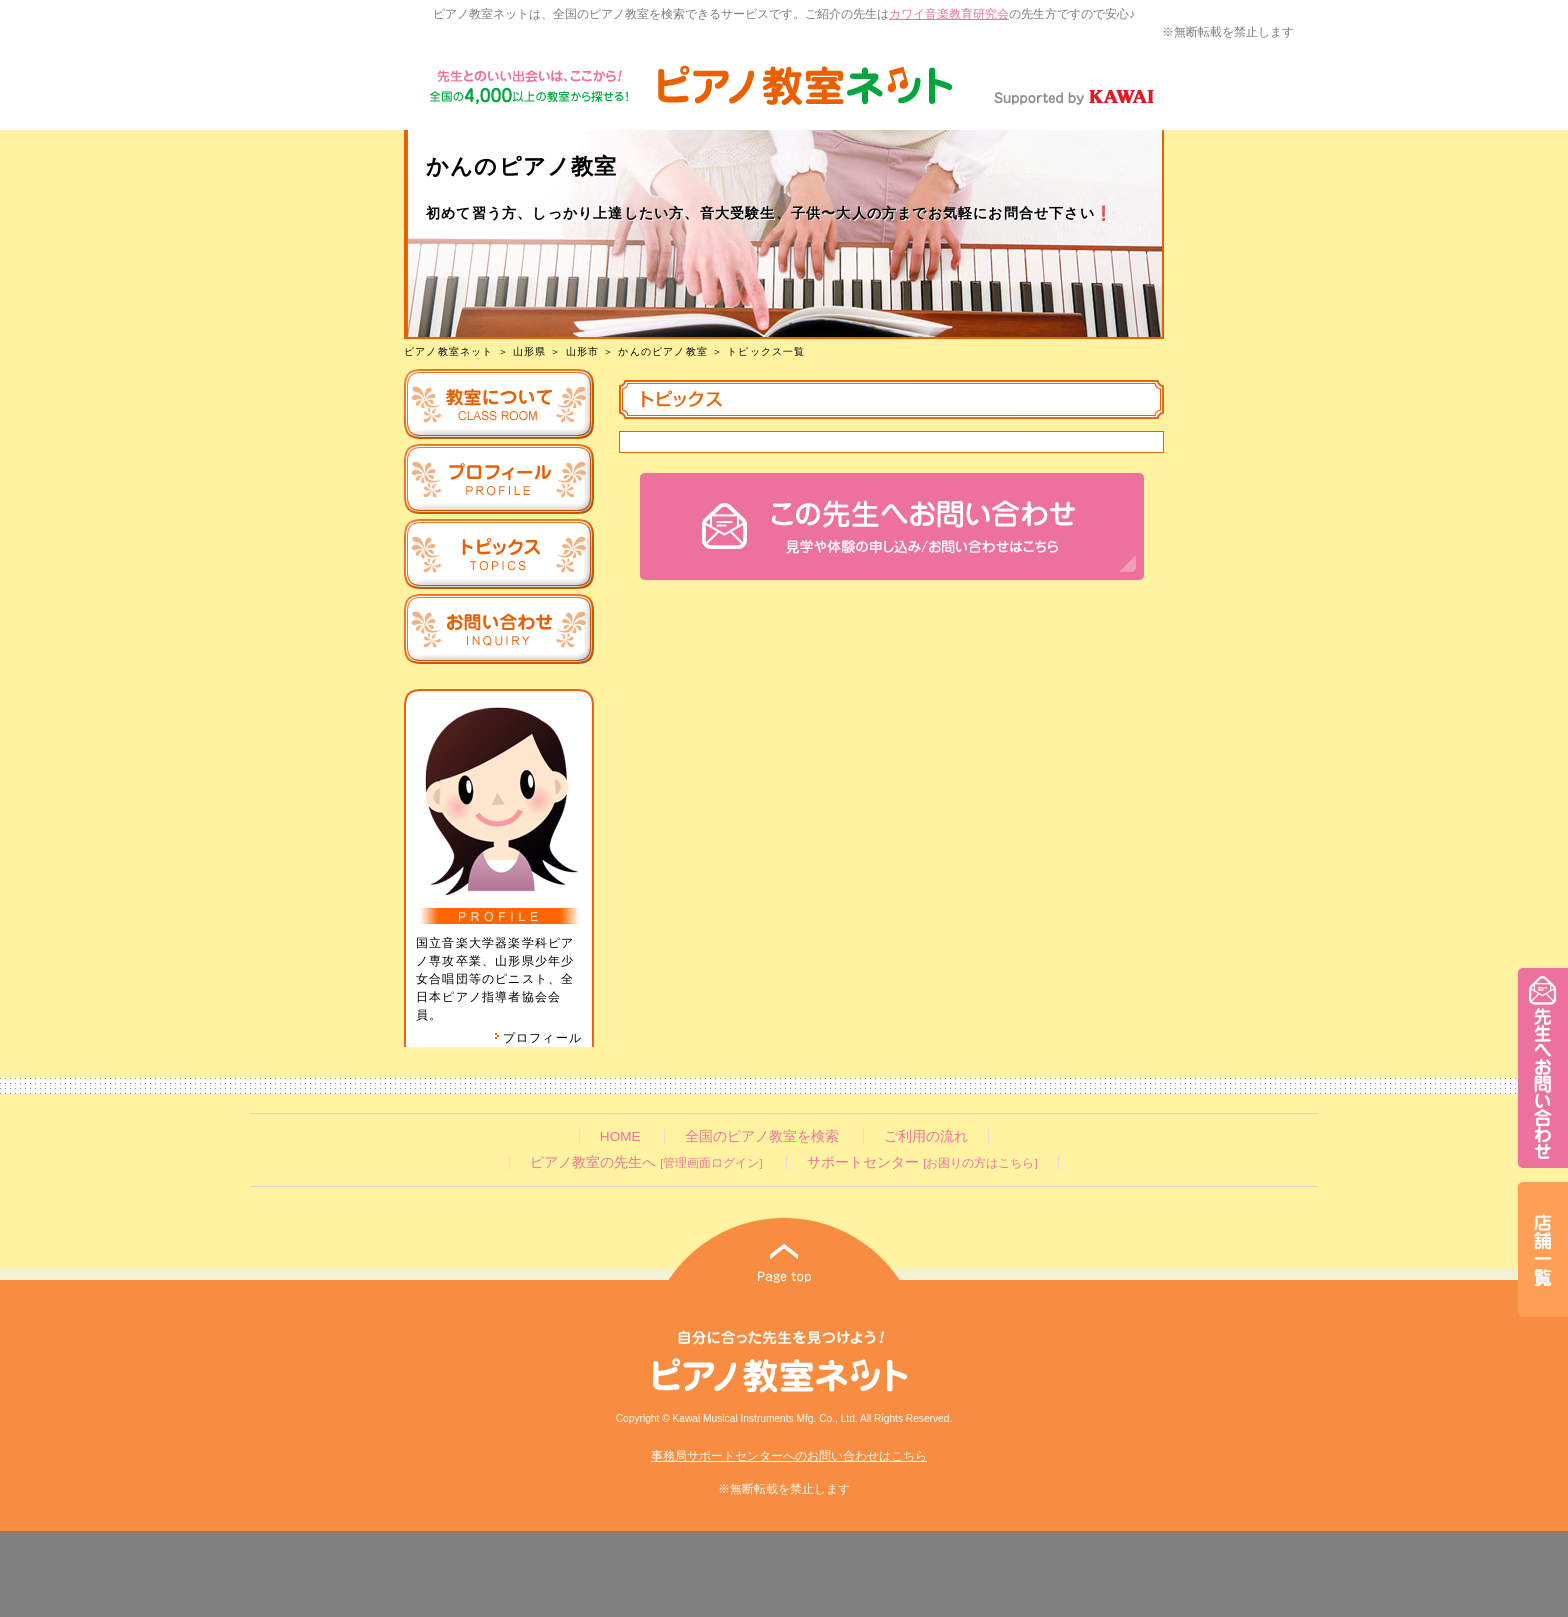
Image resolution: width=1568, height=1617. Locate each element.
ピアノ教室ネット (449, 351)
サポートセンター (922, 1162)
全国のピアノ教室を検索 (762, 1136)
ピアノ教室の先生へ (646, 1162)
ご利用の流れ (926, 1136)
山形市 (583, 351)
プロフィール (538, 1038)
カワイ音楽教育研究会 (949, 14)
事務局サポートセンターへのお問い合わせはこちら (789, 1456)
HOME (620, 1136)
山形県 (530, 351)
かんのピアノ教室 (663, 351)
